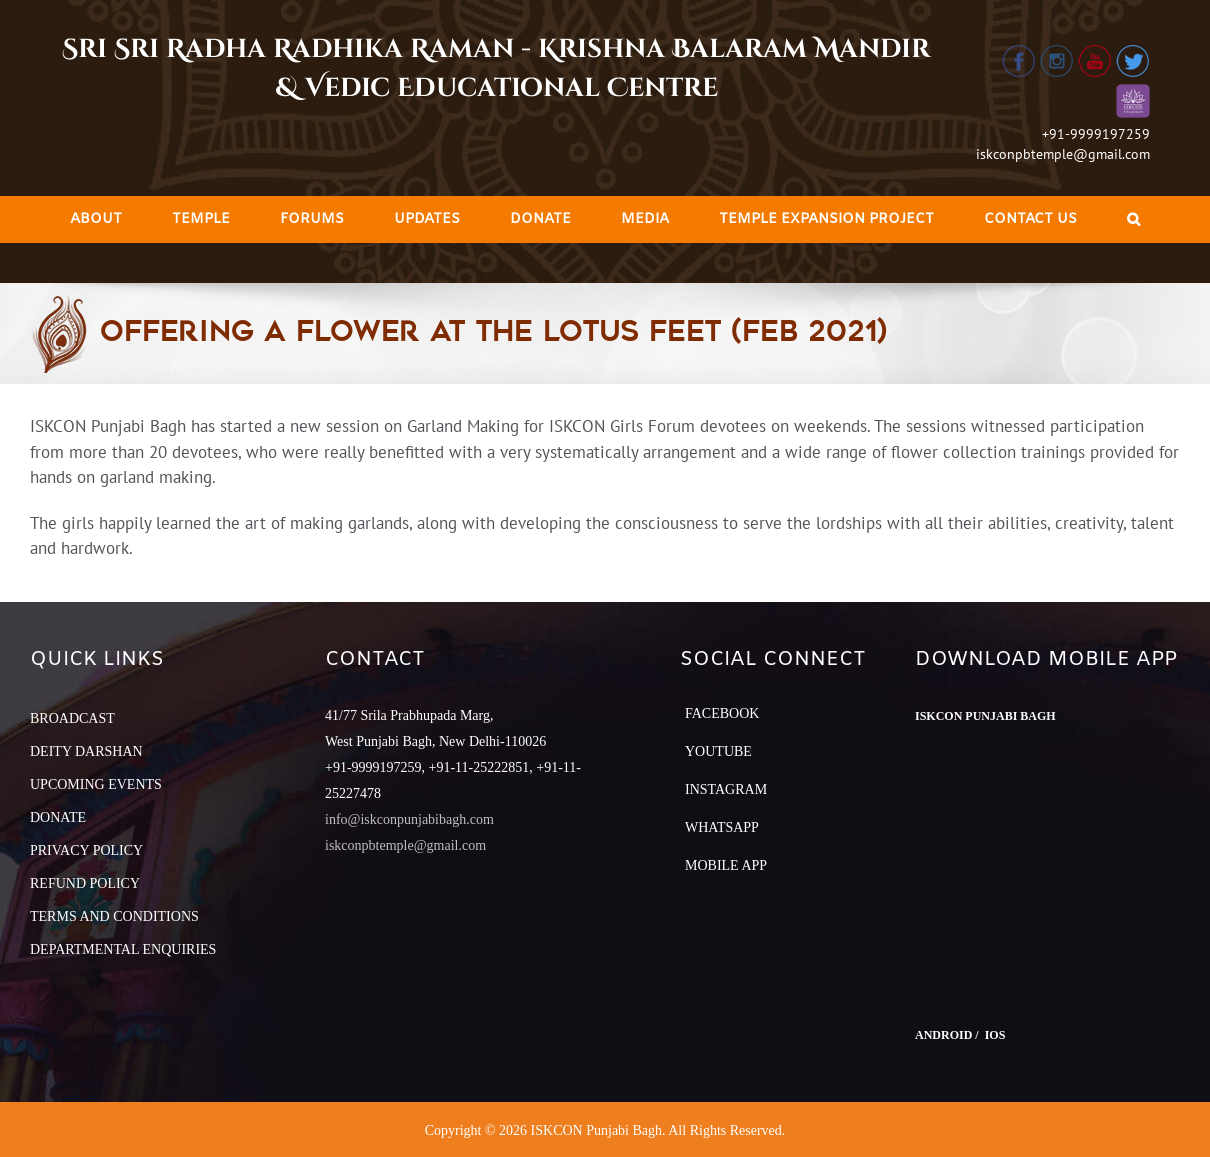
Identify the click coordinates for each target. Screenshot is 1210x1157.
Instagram (726, 789)
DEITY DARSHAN (86, 751)
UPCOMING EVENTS (96, 784)
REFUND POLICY (85, 883)
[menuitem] (96, 219)
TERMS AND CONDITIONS (114, 916)
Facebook (722, 713)
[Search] (1133, 219)
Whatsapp (722, 827)
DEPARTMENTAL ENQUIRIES (123, 949)
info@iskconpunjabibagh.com (409, 819)
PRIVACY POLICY (86, 850)
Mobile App (726, 865)
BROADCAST (72, 718)
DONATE (58, 817)
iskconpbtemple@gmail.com (1063, 154)
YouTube (718, 751)
